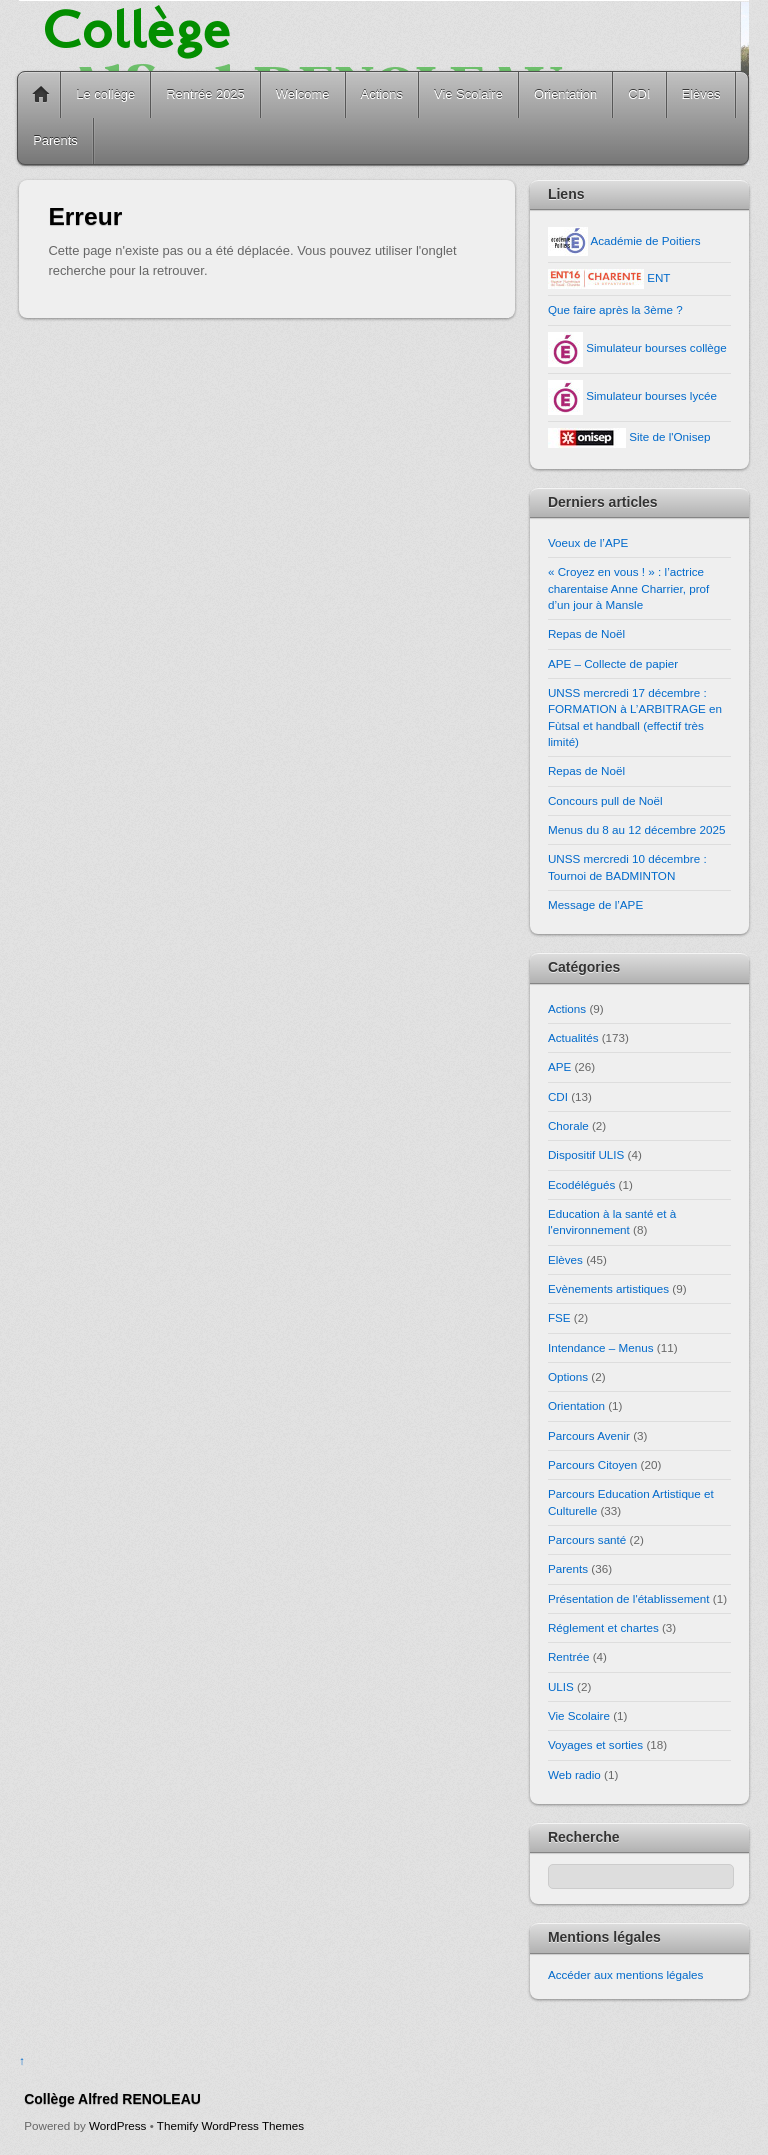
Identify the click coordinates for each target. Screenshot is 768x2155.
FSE (559, 1317)
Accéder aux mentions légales (626, 1974)
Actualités (573, 1037)
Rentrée (568, 1656)
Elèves (701, 94)
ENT (609, 277)
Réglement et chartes (603, 1627)
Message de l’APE (595, 904)
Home (41, 95)
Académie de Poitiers (624, 240)
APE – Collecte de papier (613, 663)
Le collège (105, 94)
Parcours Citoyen (592, 1464)
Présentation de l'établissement (629, 1598)
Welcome (303, 94)
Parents (55, 140)
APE (559, 1066)
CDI (639, 94)
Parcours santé (587, 1539)
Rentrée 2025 (205, 94)
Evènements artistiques (608, 1288)
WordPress (117, 2125)
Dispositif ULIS (586, 1154)
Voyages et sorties (595, 1744)
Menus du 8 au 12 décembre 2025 (637, 829)
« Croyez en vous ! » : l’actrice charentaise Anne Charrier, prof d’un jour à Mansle (628, 588)
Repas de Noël (586, 633)
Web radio (574, 1774)
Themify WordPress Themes (230, 2125)
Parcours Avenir (589, 1435)
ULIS (561, 1686)
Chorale (568, 1125)
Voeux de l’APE (588, 542)
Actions (382, 94)
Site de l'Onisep (629, 436)
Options (568, 1376)
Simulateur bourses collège (637, 347)
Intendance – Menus (601, 1347)
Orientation (565, 94)
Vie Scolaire (468, 94)
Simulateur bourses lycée (632, 395)
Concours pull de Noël (605, 800)
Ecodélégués (581, 1184)
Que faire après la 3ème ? (615, 309)
